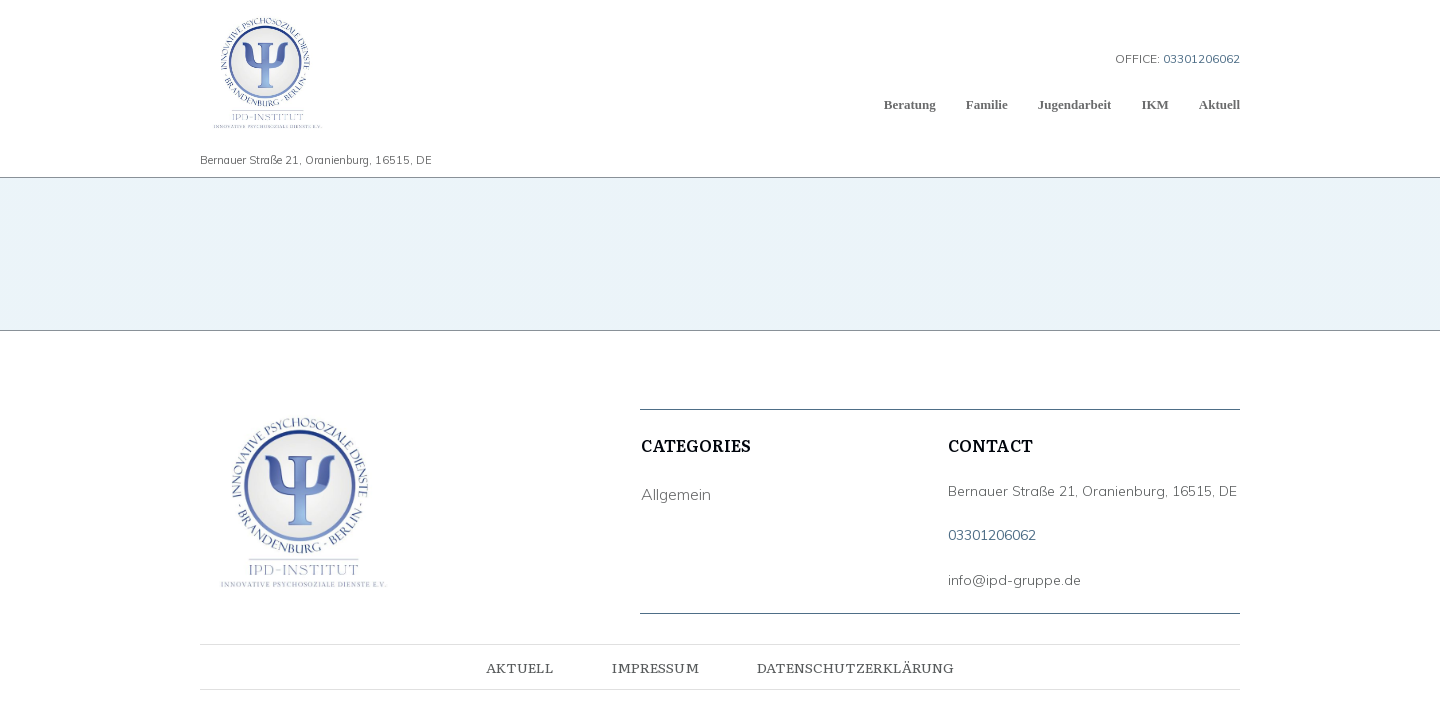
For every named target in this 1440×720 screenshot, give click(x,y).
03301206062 (992, 535)
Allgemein (676, 494)
